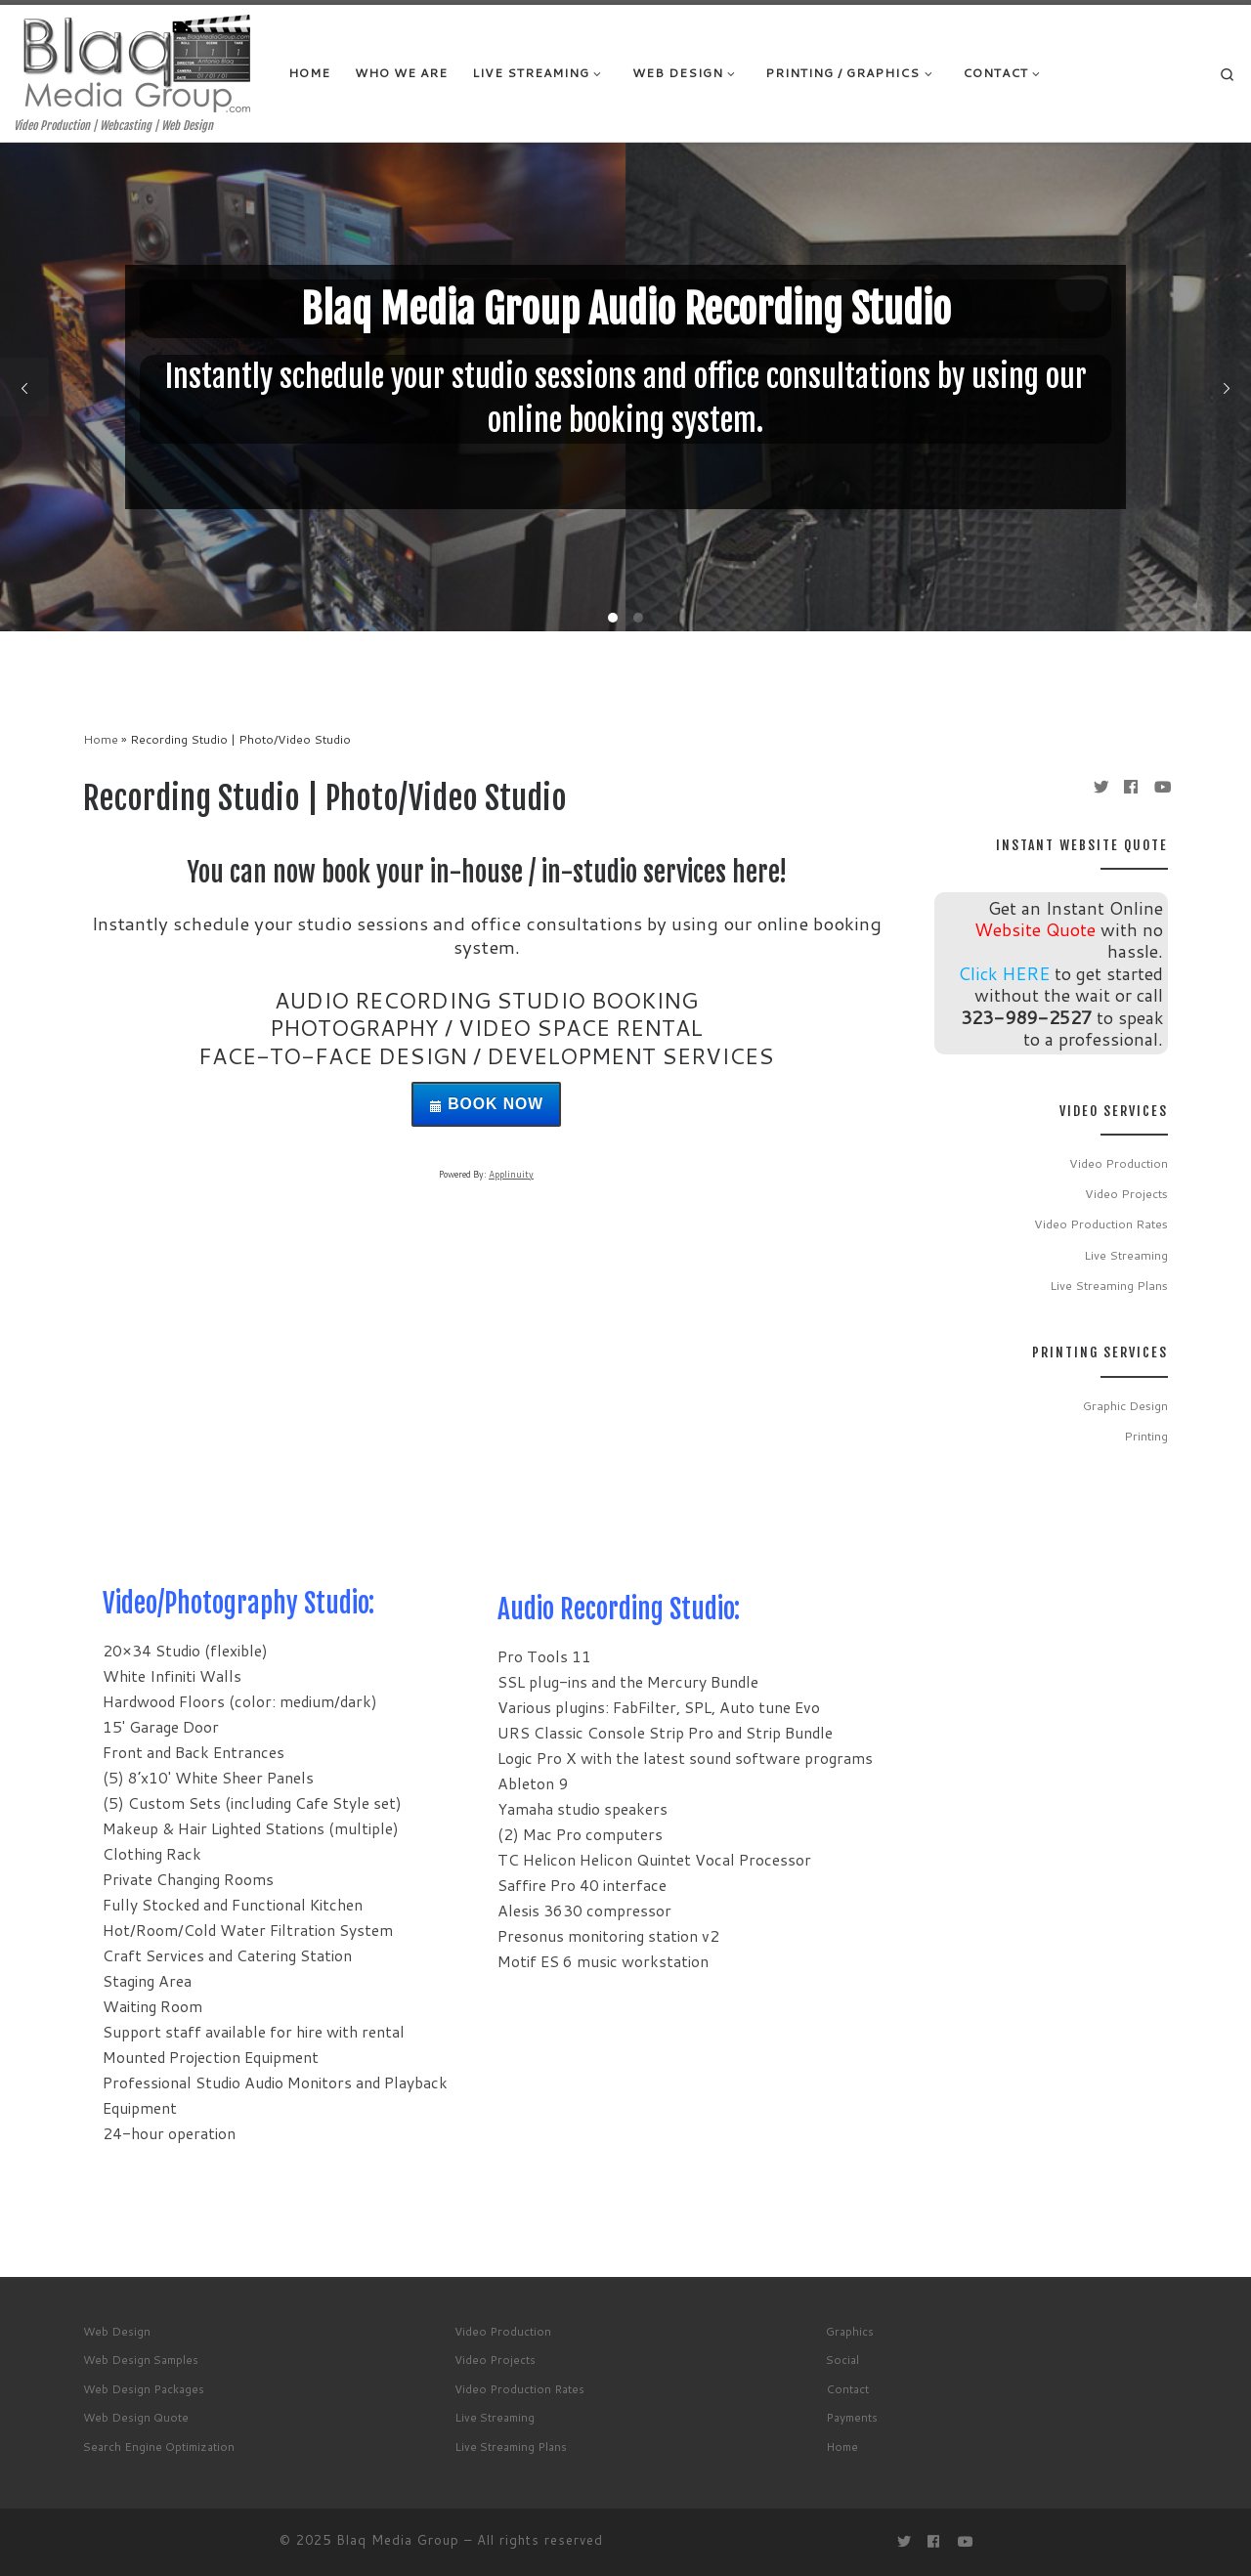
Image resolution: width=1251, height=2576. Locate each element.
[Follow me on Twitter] (1100, 787)
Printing (1146, 1435)
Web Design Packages (143, 2389)
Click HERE (1004, 973)
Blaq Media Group (397, 2540)
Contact (847, 2389)
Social (842, 2359)
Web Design (117, 2331)
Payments (852, 2417)
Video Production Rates (1101, 1223)
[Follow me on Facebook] (1131, 787)
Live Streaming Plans (1109, 1285)
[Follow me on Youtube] (1161, 787)
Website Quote (1035, 929)
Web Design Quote (136, 2417)
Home (100, 739)
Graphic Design (1125, 1405)
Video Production (1118, 1163)
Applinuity (511, 1174)
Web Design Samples (140, 2359)
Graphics (850, 2331)
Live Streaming (1126, 1255)
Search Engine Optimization (159, 2446)
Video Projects (1126, 1193)
